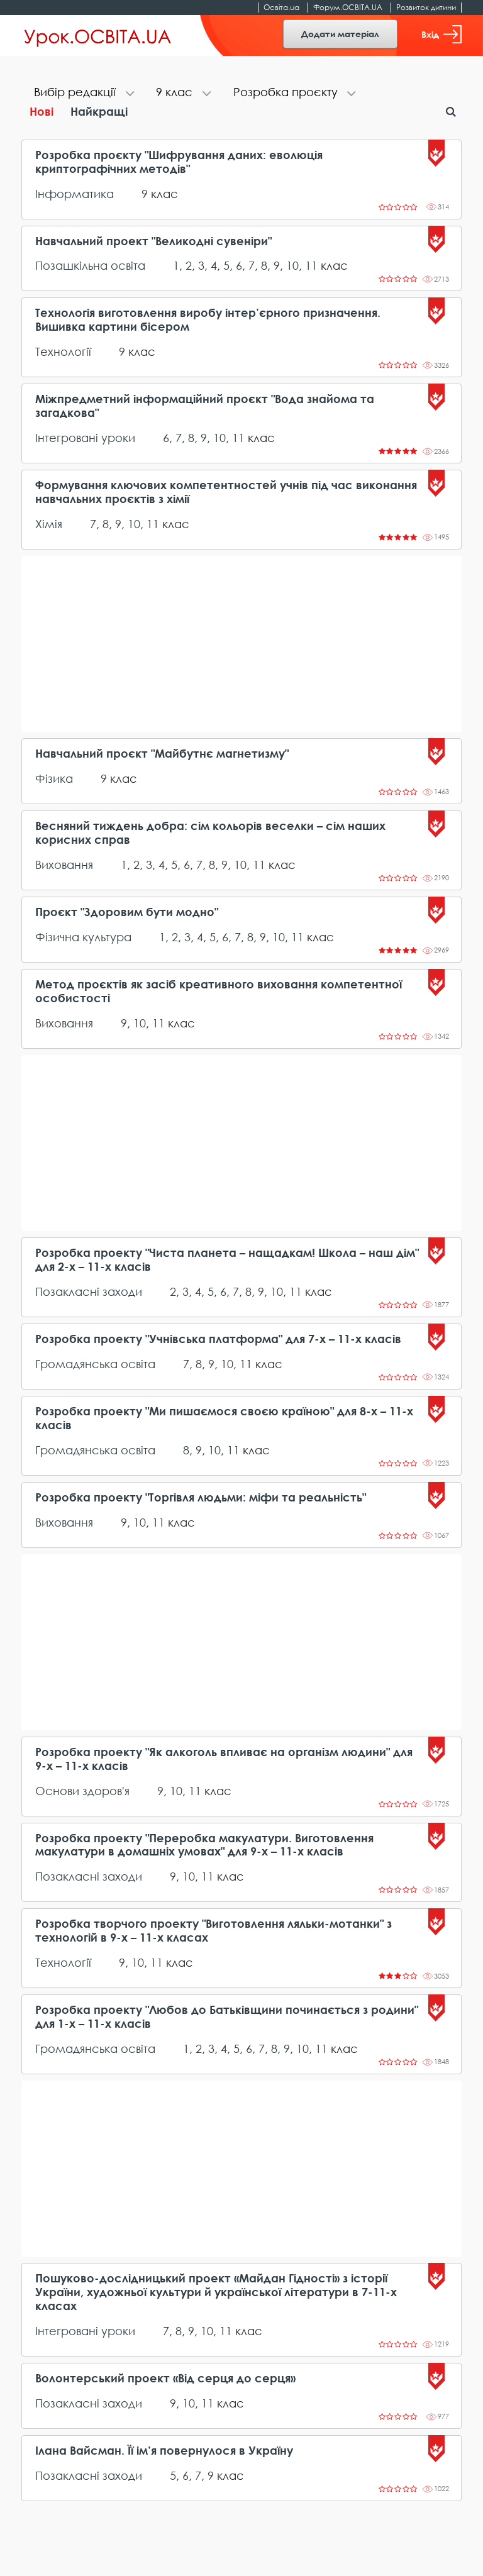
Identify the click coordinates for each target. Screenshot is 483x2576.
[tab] (82, 93)
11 (311, 265)
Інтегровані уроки (85, 438)
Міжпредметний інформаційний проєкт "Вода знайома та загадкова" (204, 405)
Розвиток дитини (426, 7)
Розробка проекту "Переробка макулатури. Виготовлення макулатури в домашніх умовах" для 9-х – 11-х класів (204, 1845)
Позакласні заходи (88, 1291)
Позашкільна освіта (90, 265)
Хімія (48, 524)
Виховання (64, 864)
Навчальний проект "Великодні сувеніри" (153, 241)
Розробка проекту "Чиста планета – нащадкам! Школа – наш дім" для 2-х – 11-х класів (227, 1259)
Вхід (441, 34)
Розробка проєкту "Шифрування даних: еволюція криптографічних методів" (179, 161)
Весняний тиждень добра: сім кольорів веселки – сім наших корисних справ (210, 832)
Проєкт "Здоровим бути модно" (126, 912)
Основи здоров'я (82, 1791)
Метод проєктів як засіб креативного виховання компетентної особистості (218, 991)
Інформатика (74, 194)
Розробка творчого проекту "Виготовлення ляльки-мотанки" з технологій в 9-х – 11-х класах (213, 1930)
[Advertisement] (241, 644)
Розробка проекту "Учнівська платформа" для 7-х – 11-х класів (218, 1339)
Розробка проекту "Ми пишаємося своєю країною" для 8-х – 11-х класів (224, 1418)
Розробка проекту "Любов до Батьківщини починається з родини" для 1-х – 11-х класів (226, 2016)
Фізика (54, 778)
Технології (63, 351)
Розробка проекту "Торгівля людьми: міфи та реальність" (200, 1497)
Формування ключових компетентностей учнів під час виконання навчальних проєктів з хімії (226, 492)
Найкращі (99, 111)
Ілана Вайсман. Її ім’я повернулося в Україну (164, 2450)
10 (292, 265)
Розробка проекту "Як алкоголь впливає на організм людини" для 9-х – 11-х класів (224, 1758)
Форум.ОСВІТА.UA (347, 7)
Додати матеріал (340, 33)
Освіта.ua (281, 7)
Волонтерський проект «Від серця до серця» (165, 2378)
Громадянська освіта (95, 1364)
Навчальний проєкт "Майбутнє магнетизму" (162, 753)
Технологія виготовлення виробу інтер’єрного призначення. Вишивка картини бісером (207, 319)
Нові (41, 111)
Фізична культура (83, 937)
